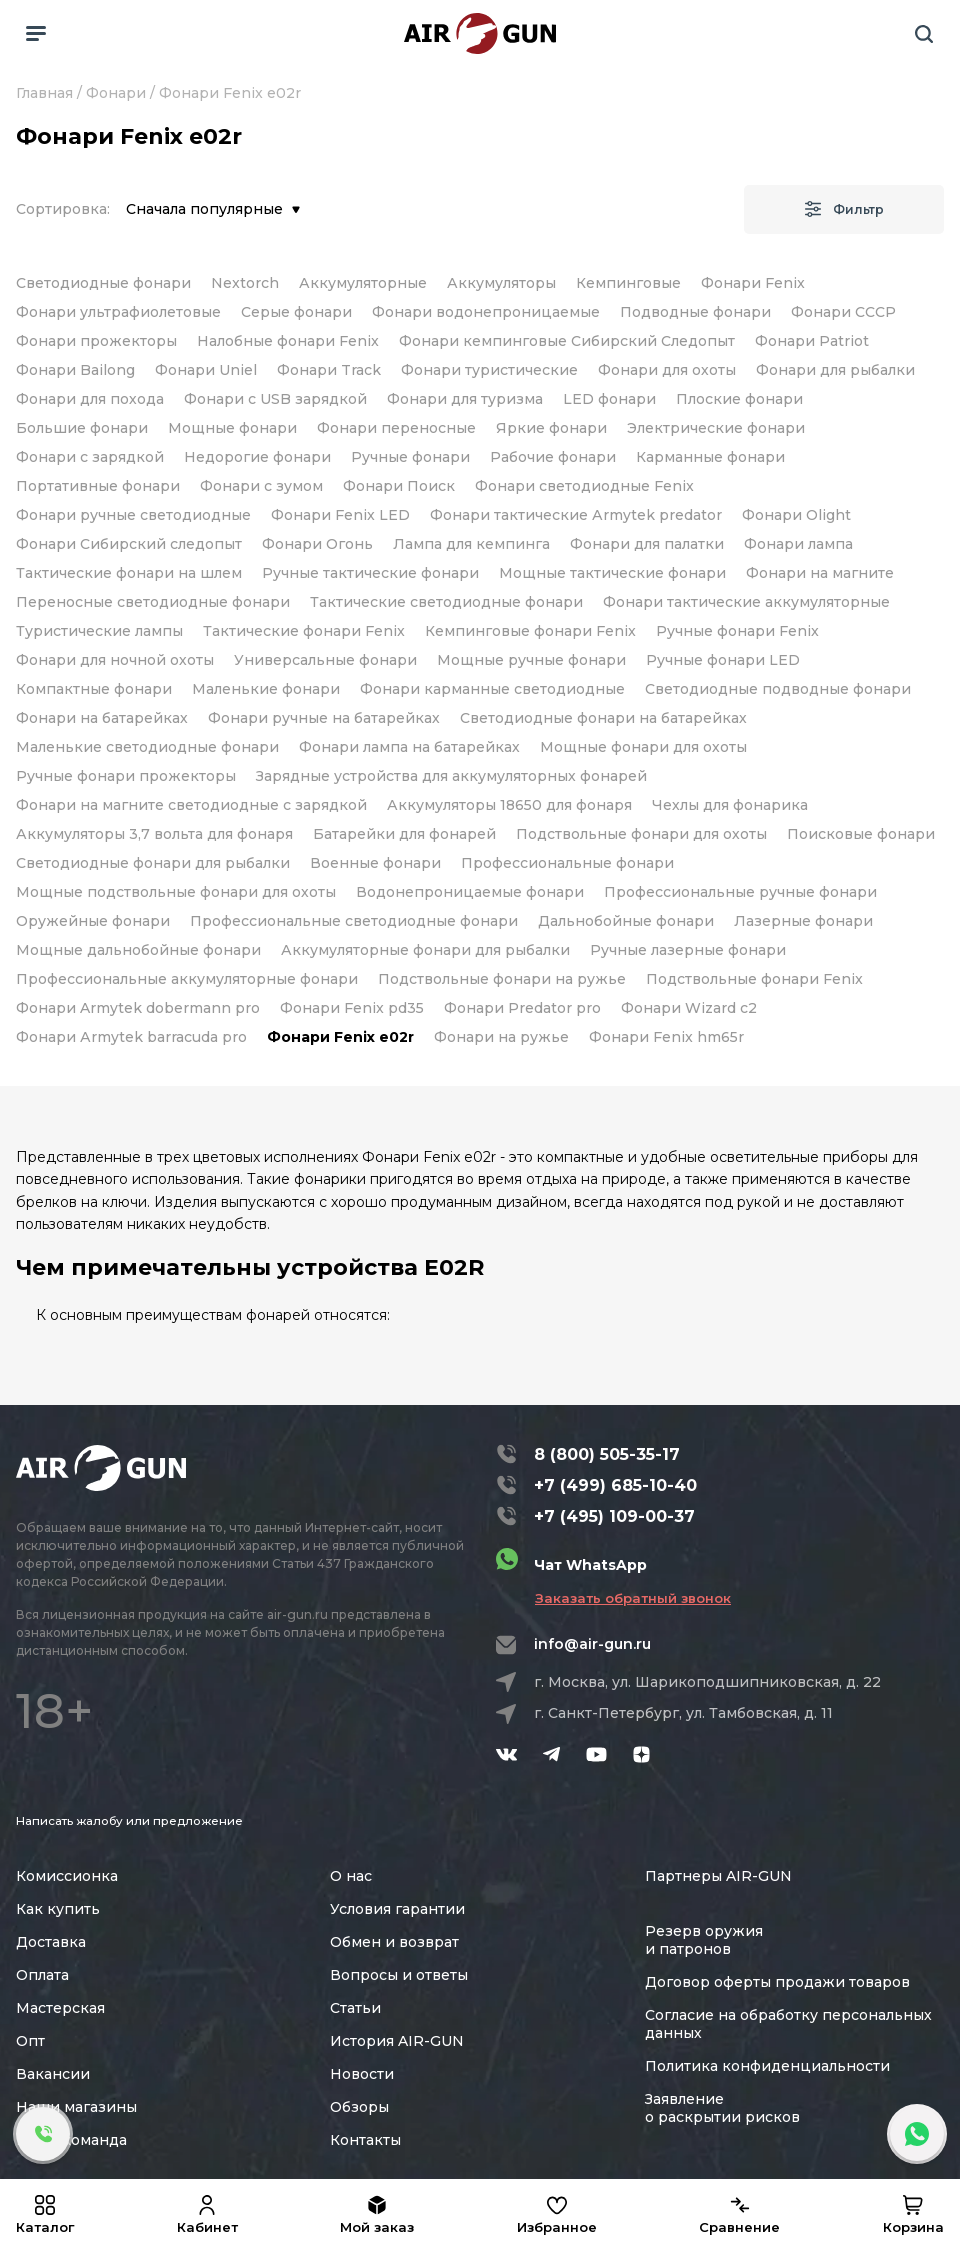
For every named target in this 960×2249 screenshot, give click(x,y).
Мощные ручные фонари (531, 660)
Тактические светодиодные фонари (446, 602)
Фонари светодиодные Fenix (584, 486)
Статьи (355, 2008)
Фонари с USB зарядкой (275, 399)
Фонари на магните (820, 573)
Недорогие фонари (257, 457)
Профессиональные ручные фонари (740, 892)
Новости (362, 2074)
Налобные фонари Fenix (288, 341)
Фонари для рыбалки (835, 370)
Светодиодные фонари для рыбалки (153, 863)
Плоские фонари (739, 399)
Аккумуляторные (363, 283)
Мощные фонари (232, 428)
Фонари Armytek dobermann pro (138, 1008)
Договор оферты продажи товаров (777, 1982)
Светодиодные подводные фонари (778, 689)
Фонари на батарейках (102, 718)
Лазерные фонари (803, 921)
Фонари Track (329, 370)
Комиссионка (67, 1876)
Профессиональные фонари (567, 863)
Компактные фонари (94, 689)
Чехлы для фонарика (730, 805)
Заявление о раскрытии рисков (722, 2108)
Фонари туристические (489, 370)
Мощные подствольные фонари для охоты (176, 892)
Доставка (51, 1942)
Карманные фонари (710, 457)
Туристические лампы (99, 631)
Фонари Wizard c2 (689, 1008)
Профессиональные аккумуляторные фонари (187, 979)
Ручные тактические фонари (370, 573)
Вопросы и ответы (399, 1975)
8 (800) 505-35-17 (607, 1454)
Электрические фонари (716, 428)
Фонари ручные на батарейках (324, 718)
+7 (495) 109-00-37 (614, 1516)
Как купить (58, 1909)
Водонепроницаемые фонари (470, 892)
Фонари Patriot (812, 341)
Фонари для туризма (465, 399)
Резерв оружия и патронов (704, 1940)
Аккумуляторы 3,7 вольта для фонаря (154, 834)
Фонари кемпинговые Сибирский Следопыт (567, 341)
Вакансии (53, 2074)
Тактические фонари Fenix (304, 631)
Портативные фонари (98, 486)
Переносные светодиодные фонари (153, 602)
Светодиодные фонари (103, 283)
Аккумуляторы (501, 283)
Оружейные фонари (93, 921)
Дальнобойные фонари (626, 921)
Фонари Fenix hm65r (666, 1037)
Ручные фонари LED (723, 660)
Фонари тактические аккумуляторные (746, 602)
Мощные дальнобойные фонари (138, 950)
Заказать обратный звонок (633, 1598)
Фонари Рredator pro (522, 1008)
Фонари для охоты (667, 370)
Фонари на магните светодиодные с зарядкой (191, 805)
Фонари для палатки (647, 544)
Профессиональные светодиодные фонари (354, 921)
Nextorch (245, 283)
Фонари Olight (796, 515)
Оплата (42, 1975)
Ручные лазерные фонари (688, 950)
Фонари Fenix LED (340, 515)
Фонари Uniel (206, 370)
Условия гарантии (397, 1909)
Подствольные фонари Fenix (754, 979)
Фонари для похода (90, 399)
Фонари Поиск (399, 486)
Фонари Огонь (317, 544)
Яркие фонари (551, 428)
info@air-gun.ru (592, 1644)
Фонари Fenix (753, 283)
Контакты (365, 2140)
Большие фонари (82, 428)
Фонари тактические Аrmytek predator (576, 515)
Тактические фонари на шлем (129, 573)
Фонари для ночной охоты (115, 660)
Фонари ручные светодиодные (133, 515)
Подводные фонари (695, 312)
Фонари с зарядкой (90, 457)
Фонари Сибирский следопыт (129, 544)
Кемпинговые (628, 283)
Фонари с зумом (261, 486)
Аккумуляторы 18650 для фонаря (509, 805)
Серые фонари (296, 312)
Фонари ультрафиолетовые (118, 312)
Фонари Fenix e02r (340, 1037)
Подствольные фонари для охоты (641, 834)
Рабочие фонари (553, 457)
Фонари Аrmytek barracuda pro (131, 1037)
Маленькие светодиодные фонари (147, 747)
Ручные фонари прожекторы (126, 776)
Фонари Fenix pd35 (352, 1008)
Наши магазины (76, 2107)
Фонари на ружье (501, 1037)
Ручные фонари (410, 457)
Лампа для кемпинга (471, 544)
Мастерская (60, 2008)
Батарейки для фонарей (404, 834)
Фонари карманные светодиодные (492, 689)
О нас (351, 1876)
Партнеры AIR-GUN (718, 1876)
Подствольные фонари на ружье (502, 979)
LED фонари (609, 399)
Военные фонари (375, 863)
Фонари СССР (843, 312)
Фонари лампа (798, 544)
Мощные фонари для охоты (643, 747)
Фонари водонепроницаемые (486, 312)
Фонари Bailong (75, 370)
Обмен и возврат (394, 1942)
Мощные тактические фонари (612, 573)
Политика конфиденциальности (767, 2066)
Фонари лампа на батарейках (409, 747)
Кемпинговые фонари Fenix (530, 631)
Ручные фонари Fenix (737, 631)
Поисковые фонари (861, 834)
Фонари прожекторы (96, 341)
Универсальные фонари (325, 660)
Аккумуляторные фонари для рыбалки (425, 950)
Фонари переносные (396, 428)
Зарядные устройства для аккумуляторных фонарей (451, 776)
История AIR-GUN (397, 2041)
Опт (30, 2041)
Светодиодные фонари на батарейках (603, 718)
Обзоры (359, 2107)
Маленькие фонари (266, 689)
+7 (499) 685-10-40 (615, 1485)
